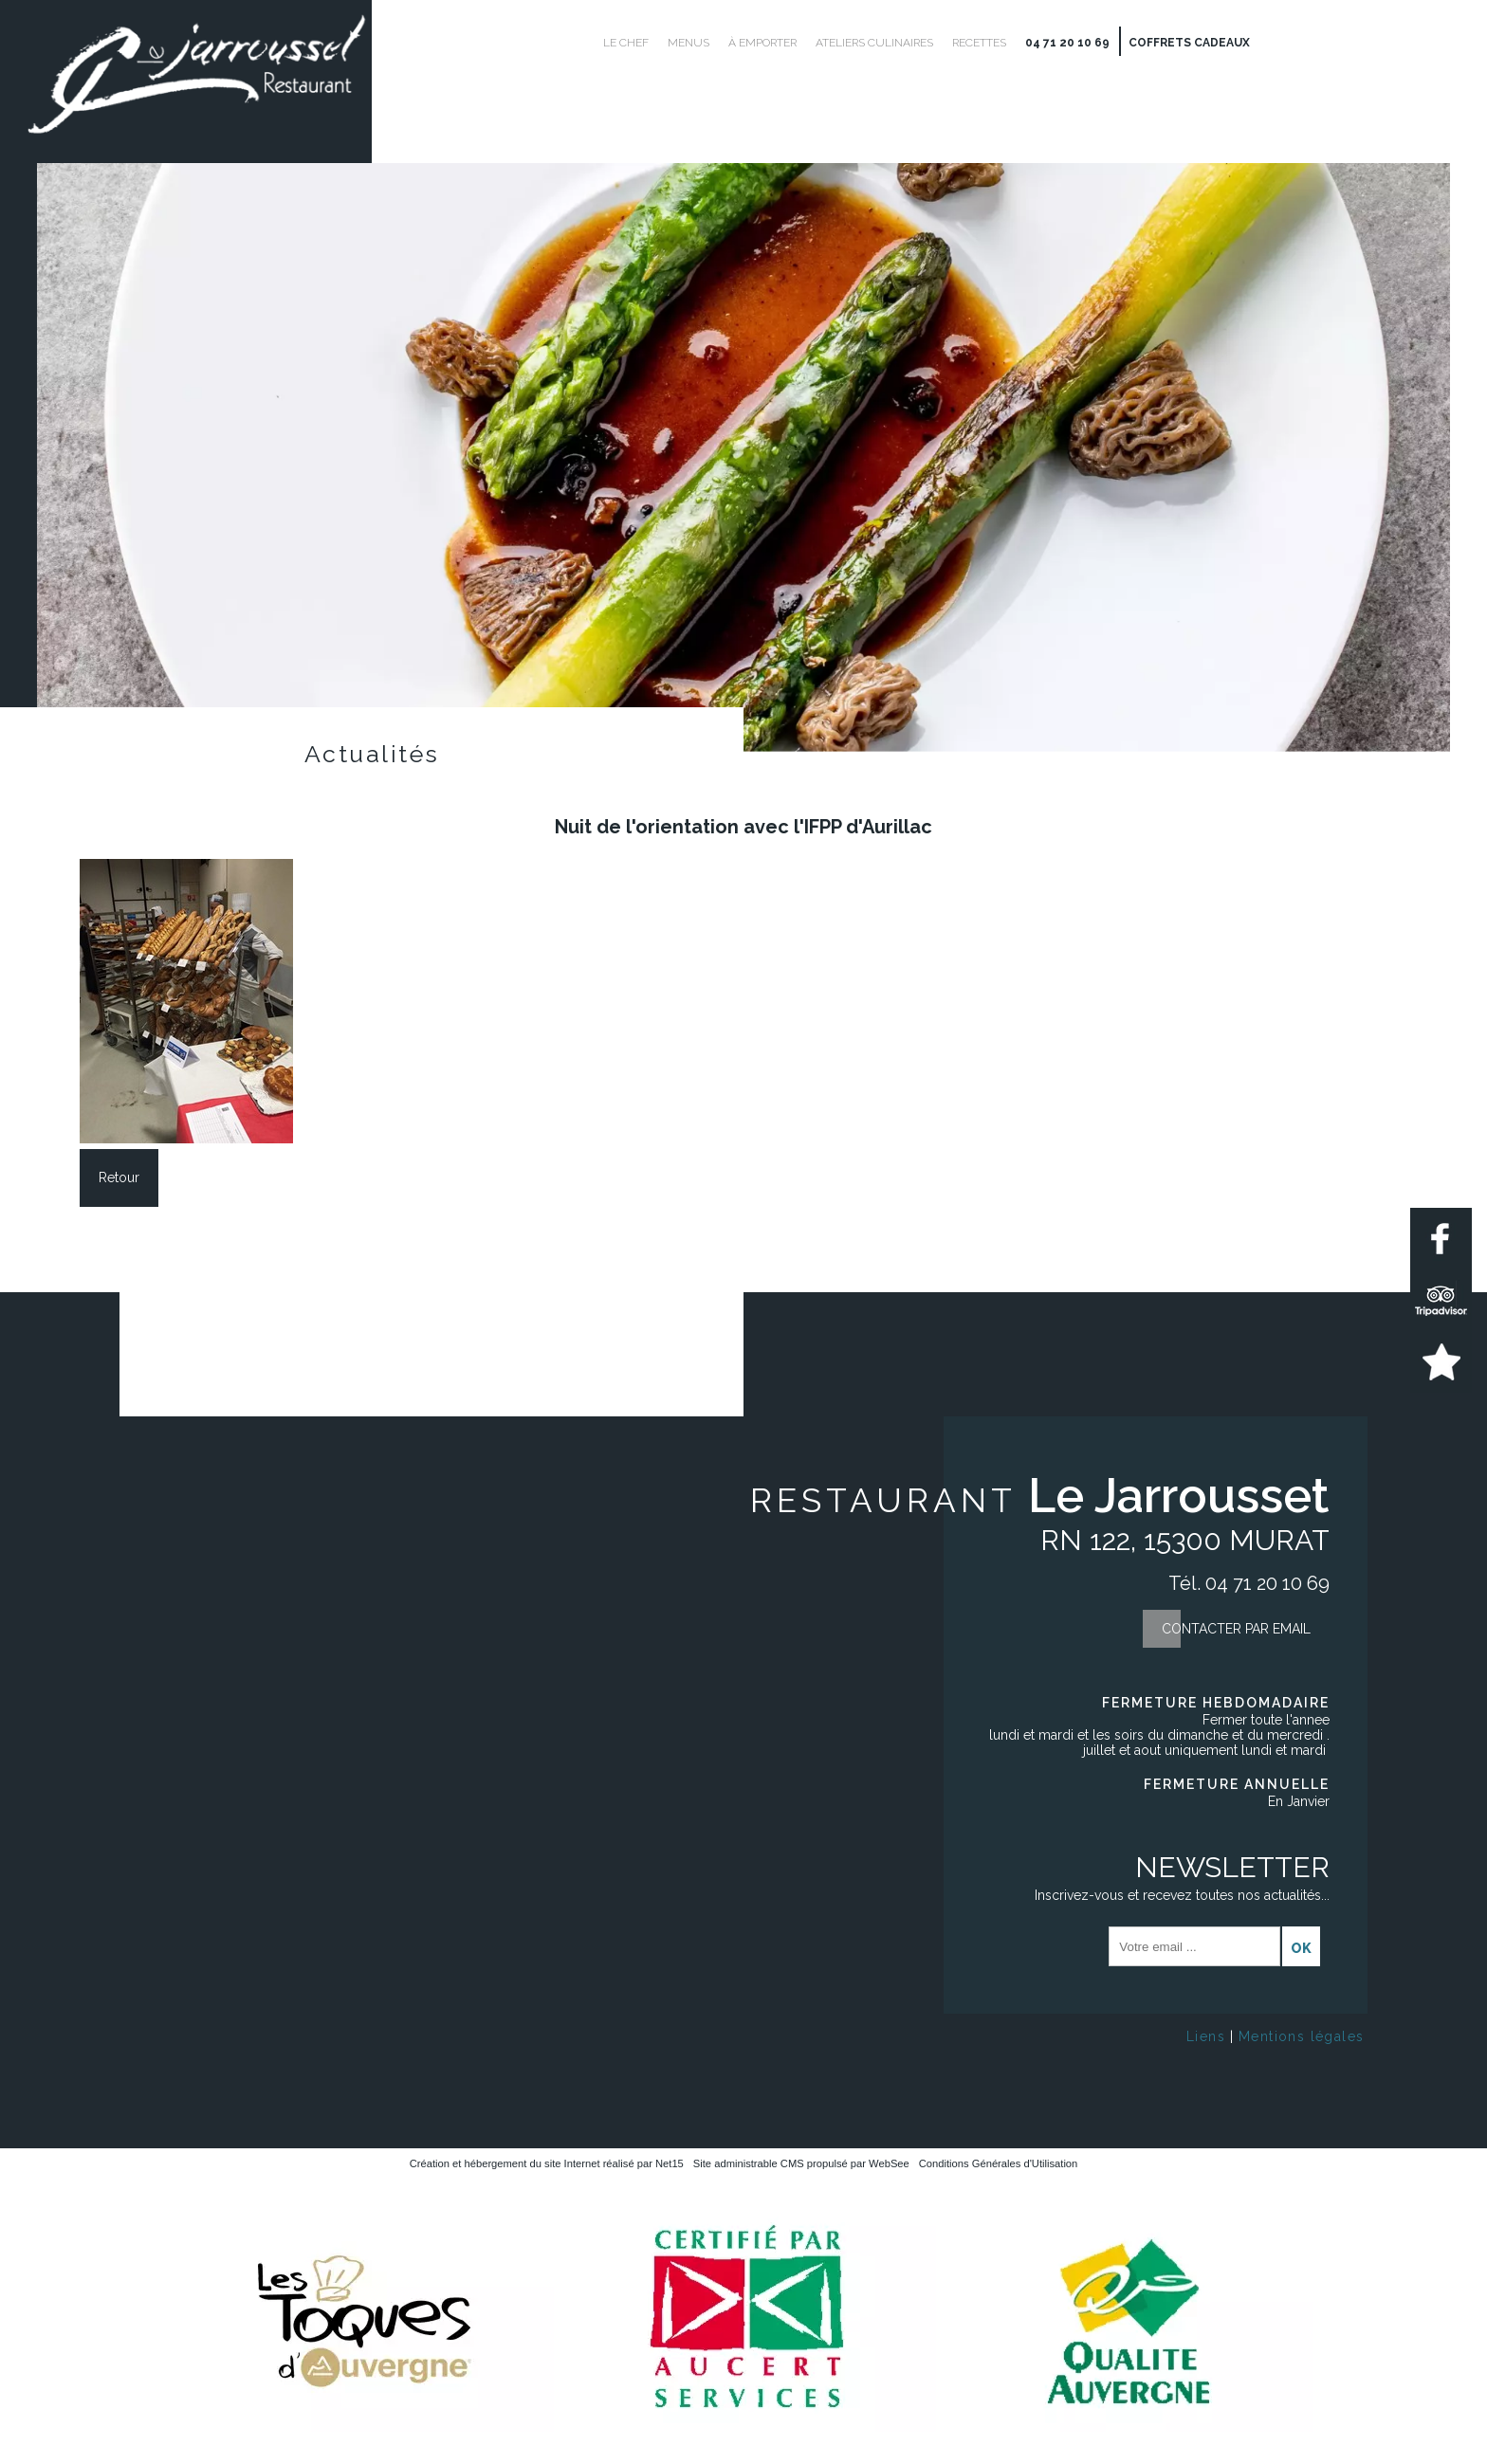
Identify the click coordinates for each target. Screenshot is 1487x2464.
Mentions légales (1301, 2036)
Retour (119, 1177)
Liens (1205, 2036)
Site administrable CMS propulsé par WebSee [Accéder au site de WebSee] (801, 2163)
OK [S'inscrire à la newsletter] (1301, 1948)
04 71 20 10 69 (1067, 42)
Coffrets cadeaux (1189, 42)
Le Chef (626, 42)
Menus (688, 42)
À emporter (762, 42)
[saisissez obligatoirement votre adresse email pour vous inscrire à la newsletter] (1194, 1946)
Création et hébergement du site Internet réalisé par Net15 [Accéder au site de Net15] (547, 2163)
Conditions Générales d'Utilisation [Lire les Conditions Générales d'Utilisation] (998, 2163)
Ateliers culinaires (874, 42)
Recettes (979, 42)
